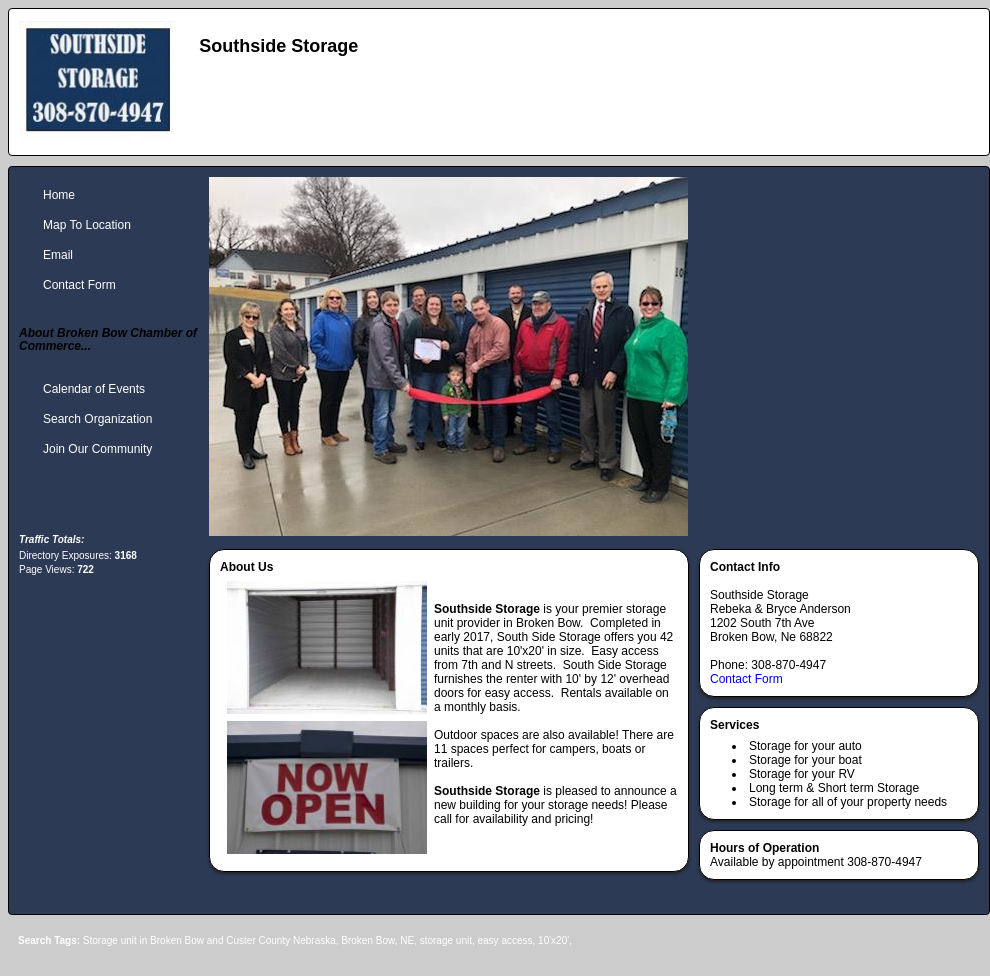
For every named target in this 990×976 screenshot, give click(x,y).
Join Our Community (97, 449)
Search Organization (97, 419)
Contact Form (746, 679)
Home (59, 195)
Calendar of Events (94, 389)
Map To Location (87, 225)
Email (58, 255)
